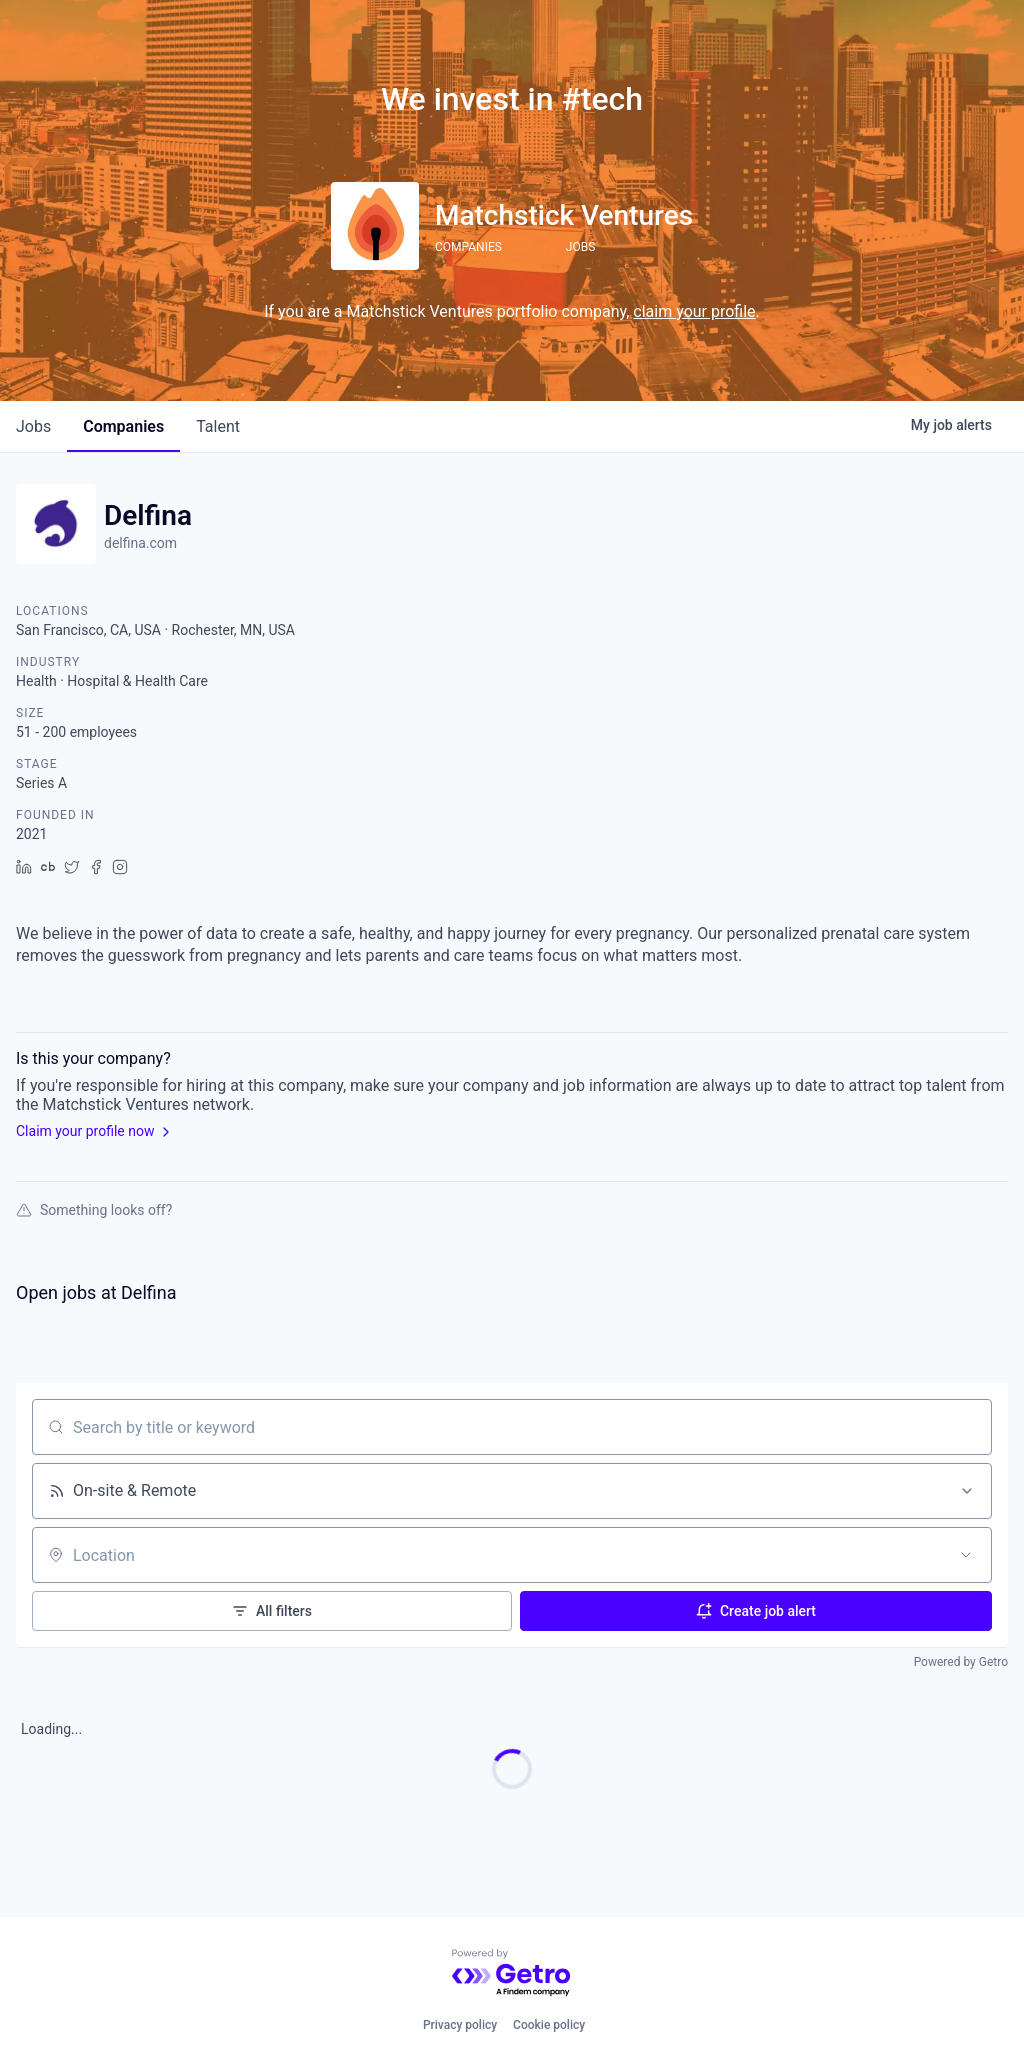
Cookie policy (549, 2025)
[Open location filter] (966, 1555)
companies (123, 426)
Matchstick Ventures (564, 215)
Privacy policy (460, 2025)
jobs (33, 426)
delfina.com (140, 543)
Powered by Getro (961, 1662)
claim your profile (694, 311)
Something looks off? (94, 1210)
